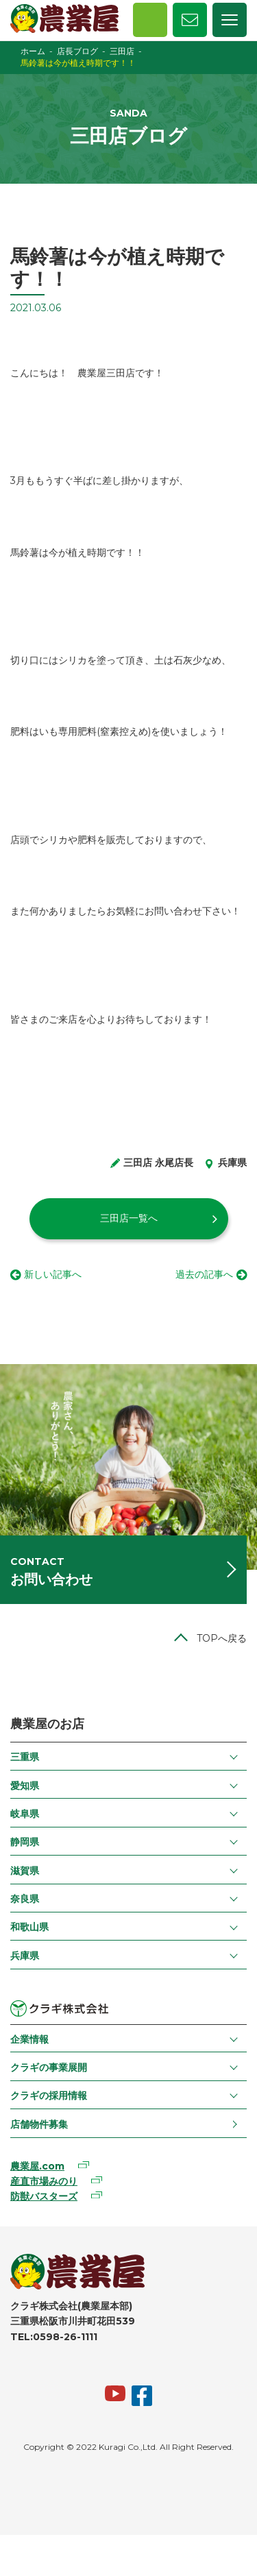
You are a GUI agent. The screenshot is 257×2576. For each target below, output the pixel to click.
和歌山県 (29, 1927)
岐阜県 (24, 1814)
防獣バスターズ (43, 2196)
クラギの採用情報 (48, 2095)
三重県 (24, 1757)
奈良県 (24, 1899)
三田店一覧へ (129, 1218)
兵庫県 (24, 1955)
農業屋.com (37, 2166)
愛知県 (24, 1785)
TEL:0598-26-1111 (53, 2337)
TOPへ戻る (222, 1638)
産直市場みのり (43, 2181)
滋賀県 (24, 1870)
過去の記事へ (204, 1274)
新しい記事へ (53, 1274)
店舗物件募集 (39, 2124)
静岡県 (24, 1842)
